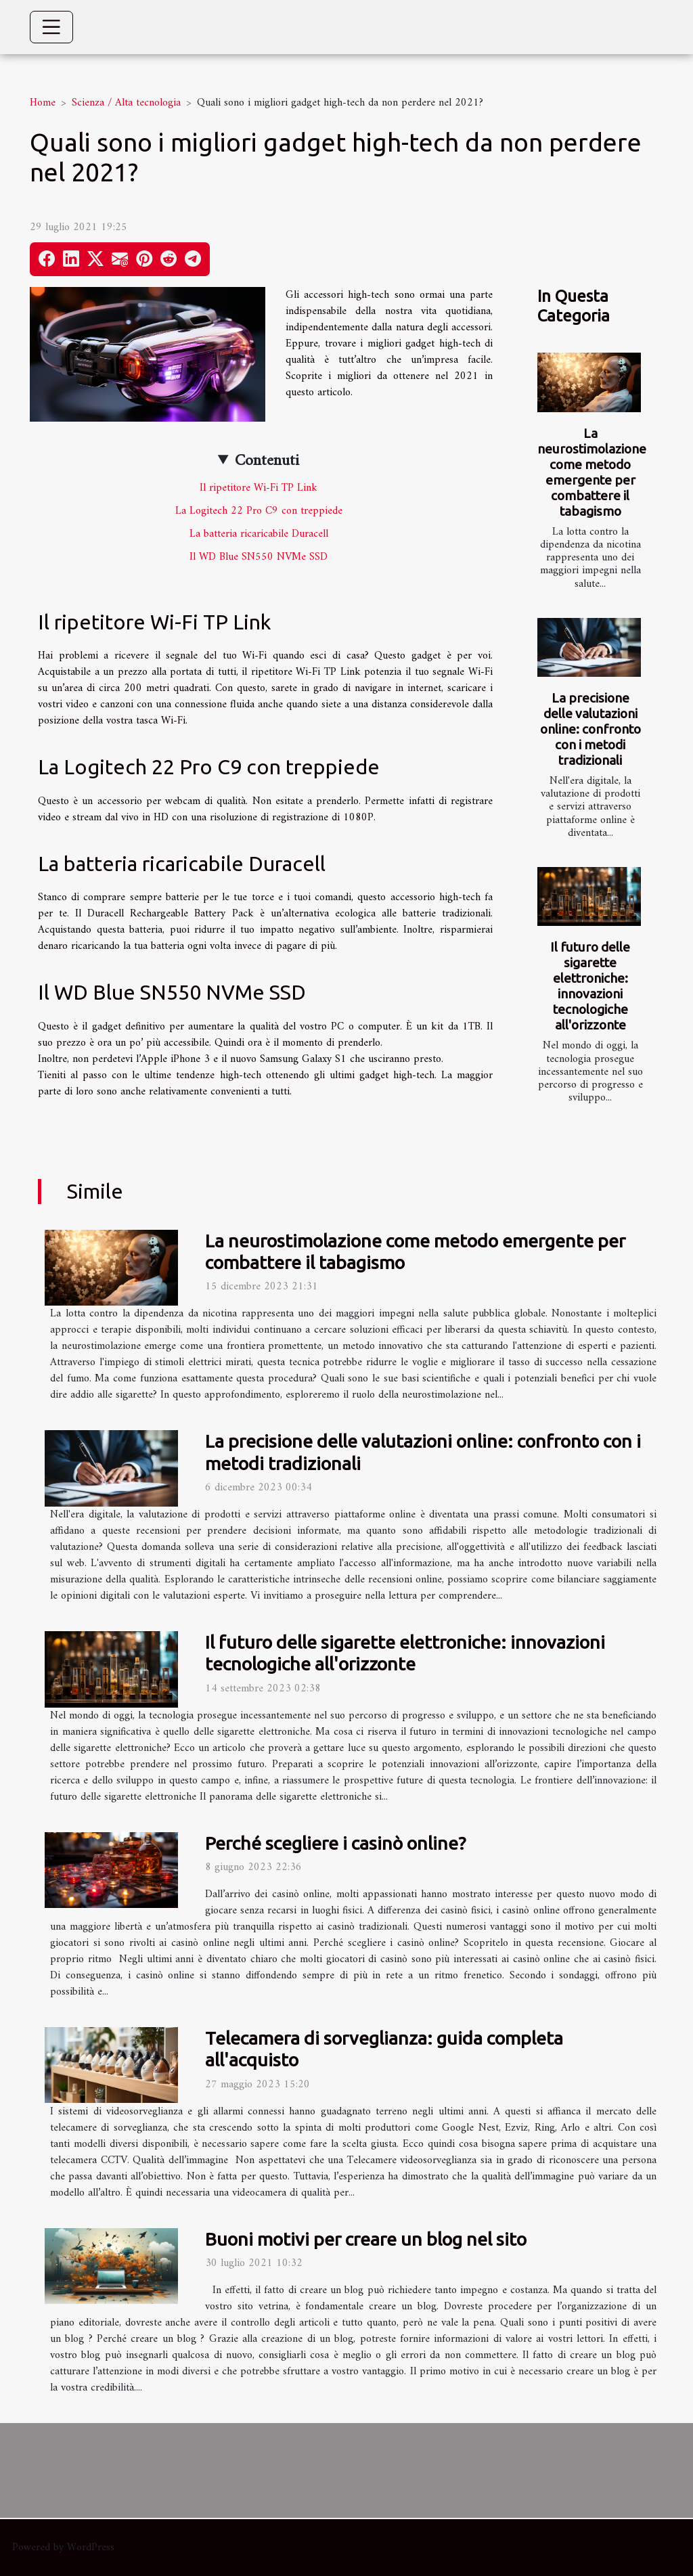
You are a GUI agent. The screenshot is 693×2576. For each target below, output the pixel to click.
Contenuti (267, 461)
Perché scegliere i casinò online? (335, 1843)
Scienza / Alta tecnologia (126, 102)
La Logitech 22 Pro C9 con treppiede (258, 511)
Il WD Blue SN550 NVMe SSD (258, 557)
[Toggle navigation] (51, 27)
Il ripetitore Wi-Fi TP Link (258, 488)
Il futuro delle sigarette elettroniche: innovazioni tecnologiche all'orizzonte (590, 985)
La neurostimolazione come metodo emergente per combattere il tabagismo (591, 472)
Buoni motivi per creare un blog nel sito (366, 2239)
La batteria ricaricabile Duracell (258, 534)
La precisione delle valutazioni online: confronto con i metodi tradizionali (590, 729)
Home (42, 102)
